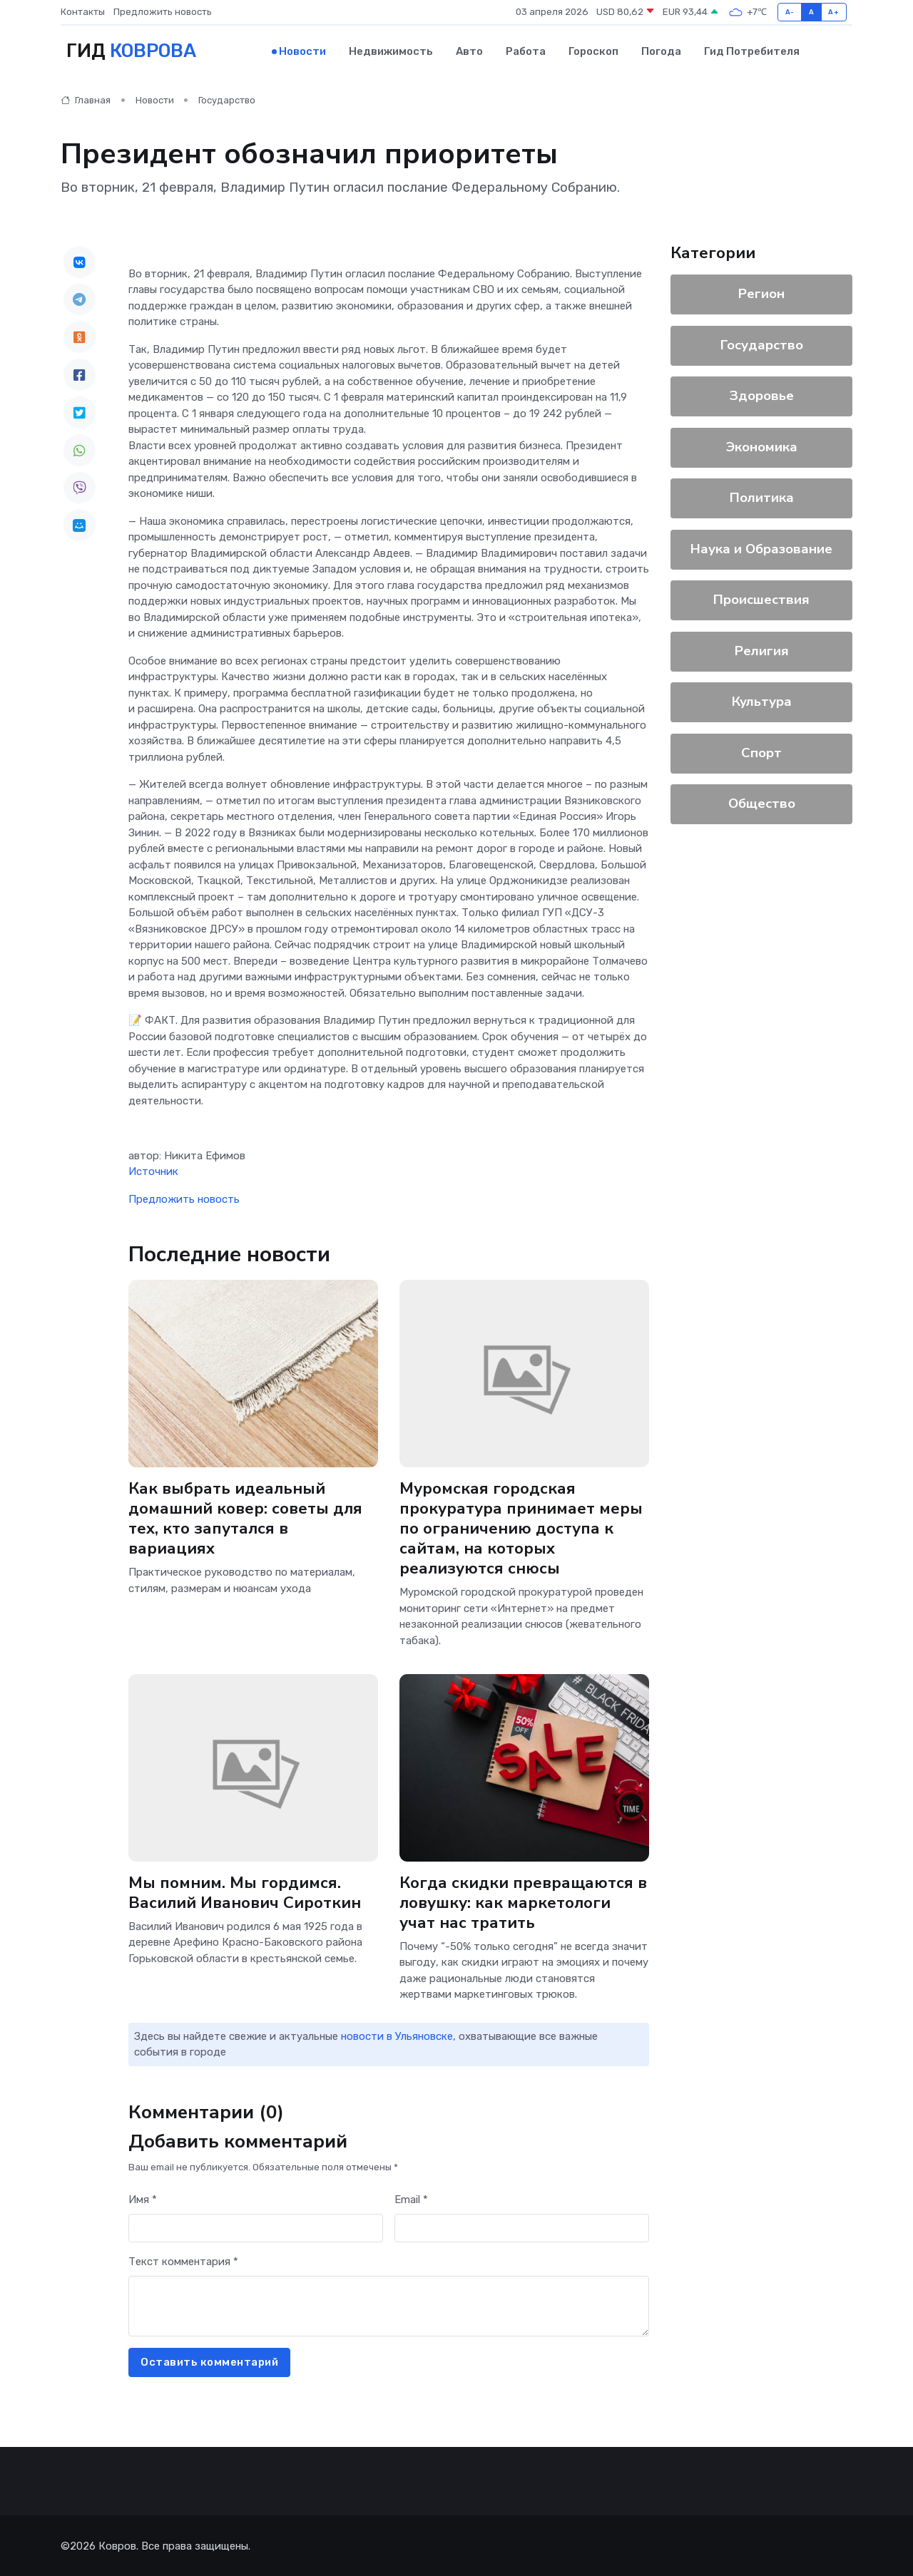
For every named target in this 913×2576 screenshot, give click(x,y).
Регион (761, 292)
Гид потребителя (752, 50)
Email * (411, 2198)
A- (790, 12)
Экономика (761, 445)
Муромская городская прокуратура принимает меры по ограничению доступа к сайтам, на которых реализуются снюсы (521, 1527)
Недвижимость (391, 50)
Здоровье (762, 394)
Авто (469, 50)
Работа (526, 50)
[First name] (255, 2227)
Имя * (142, 2198)
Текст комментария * (183, 2260)
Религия (762, 649)
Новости (302, 50)
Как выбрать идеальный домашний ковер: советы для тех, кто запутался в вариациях (246, 1517)
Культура (762, 700)
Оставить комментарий (209, 2360)
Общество (761, 802)
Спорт (761, 751)
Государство (226, 99)
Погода (661, 50)
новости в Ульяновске (397, 2034)
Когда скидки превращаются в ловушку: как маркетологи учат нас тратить (523, 1901)
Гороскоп (593, 50)
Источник (153, 1170)
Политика (762, 496)
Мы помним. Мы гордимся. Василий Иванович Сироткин (245, 1891)
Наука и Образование (761, 547)
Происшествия (761, 598)
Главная (86, 99)
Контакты (83, 11)
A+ (833, 12)
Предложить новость (162, 11)
